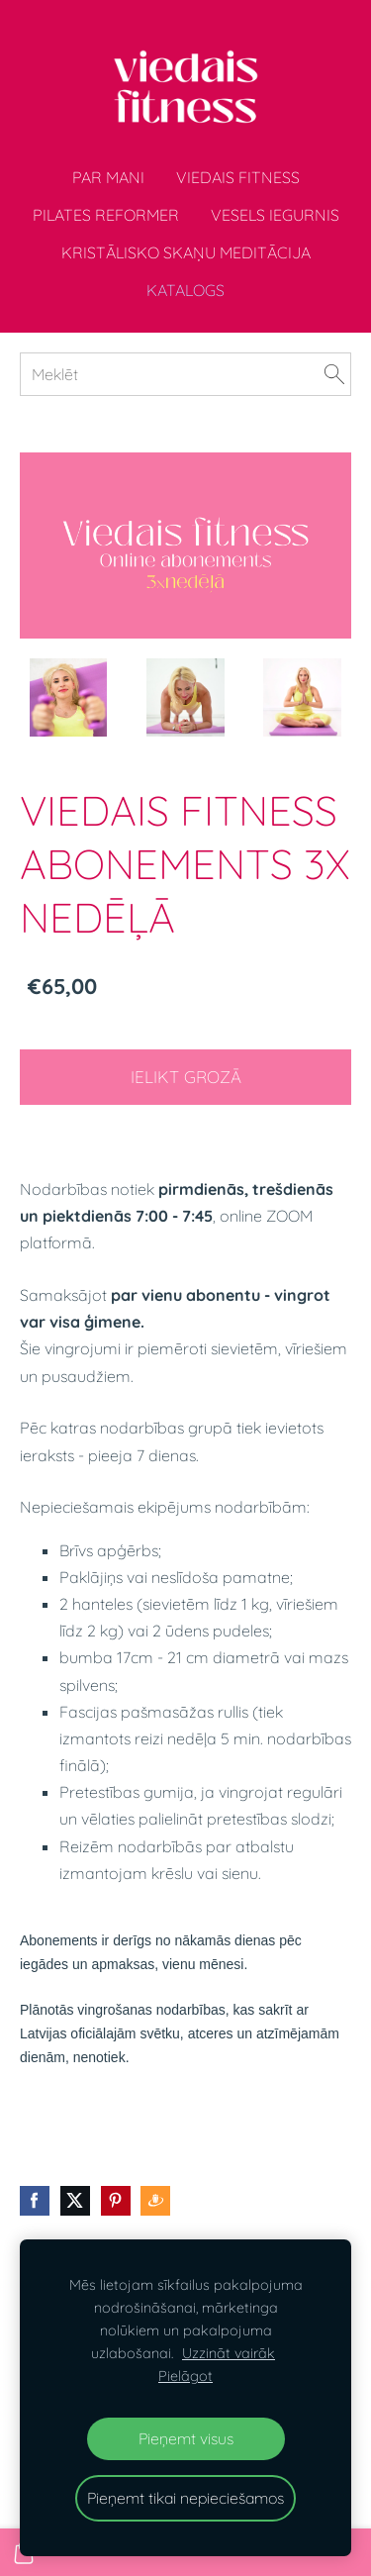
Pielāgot (185, 2376)
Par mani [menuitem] (108, 177)
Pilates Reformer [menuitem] (106, 215)
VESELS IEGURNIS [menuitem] (275, 215)
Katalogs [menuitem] (185, 290)
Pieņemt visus (186, 2438)
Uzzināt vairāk (228, 2353)
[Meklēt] (185, 374)
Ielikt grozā (186, 1076)
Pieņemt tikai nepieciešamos (185, 2498)
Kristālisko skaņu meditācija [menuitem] (186, 252)
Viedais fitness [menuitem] (238, 177)
